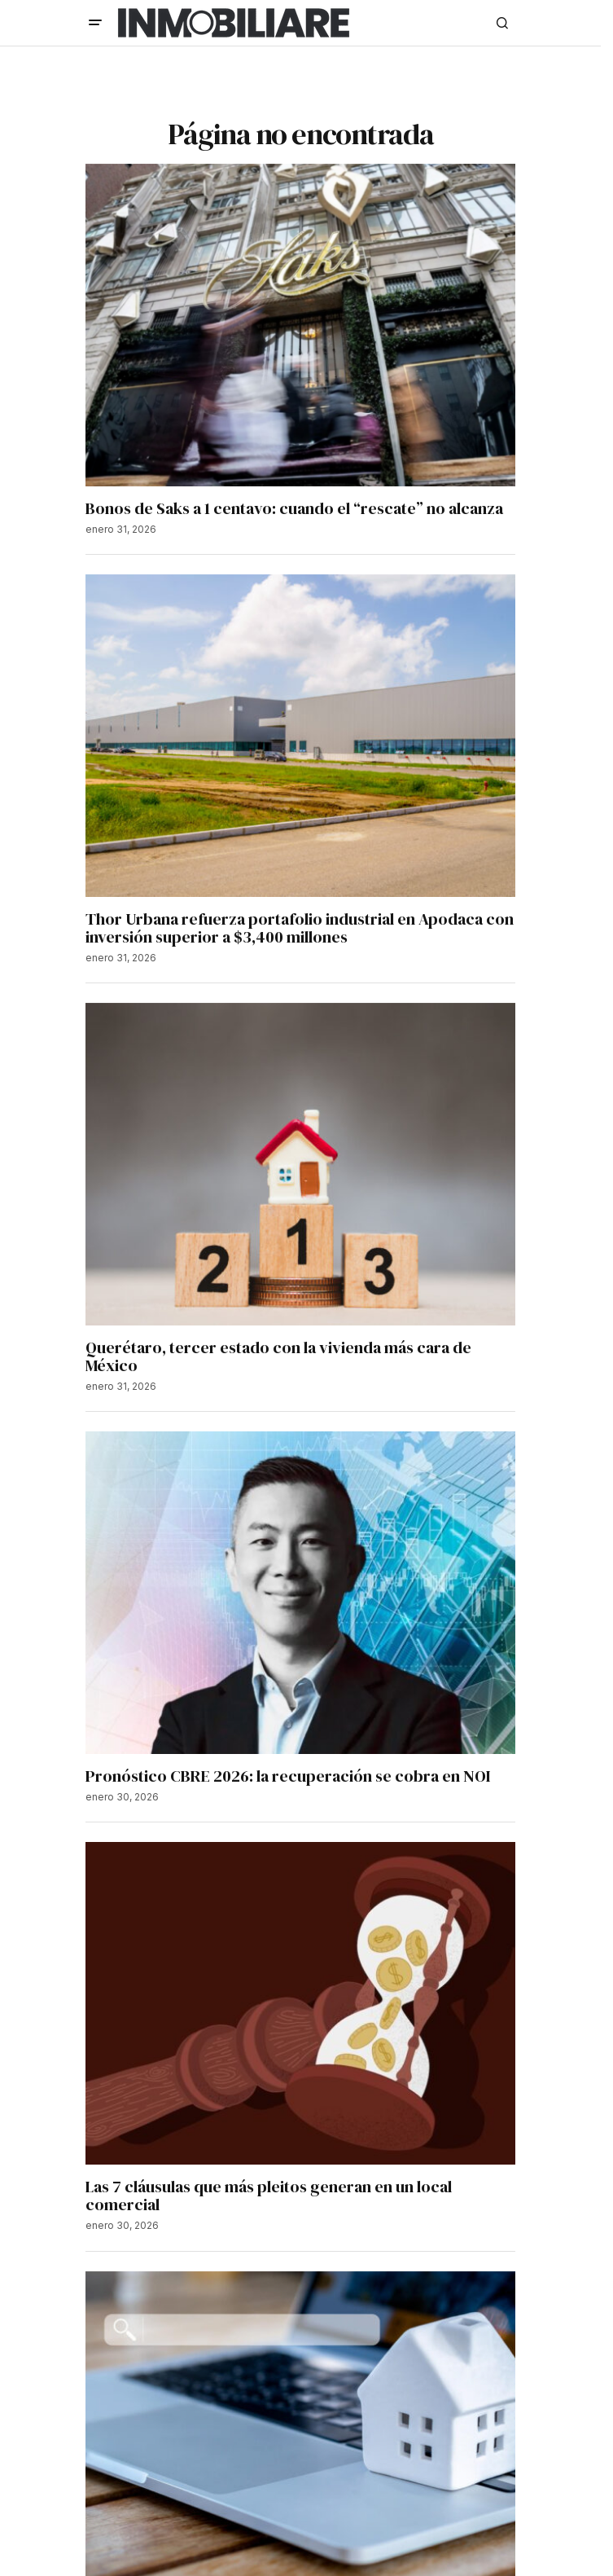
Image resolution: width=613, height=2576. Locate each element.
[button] (95, 23)
